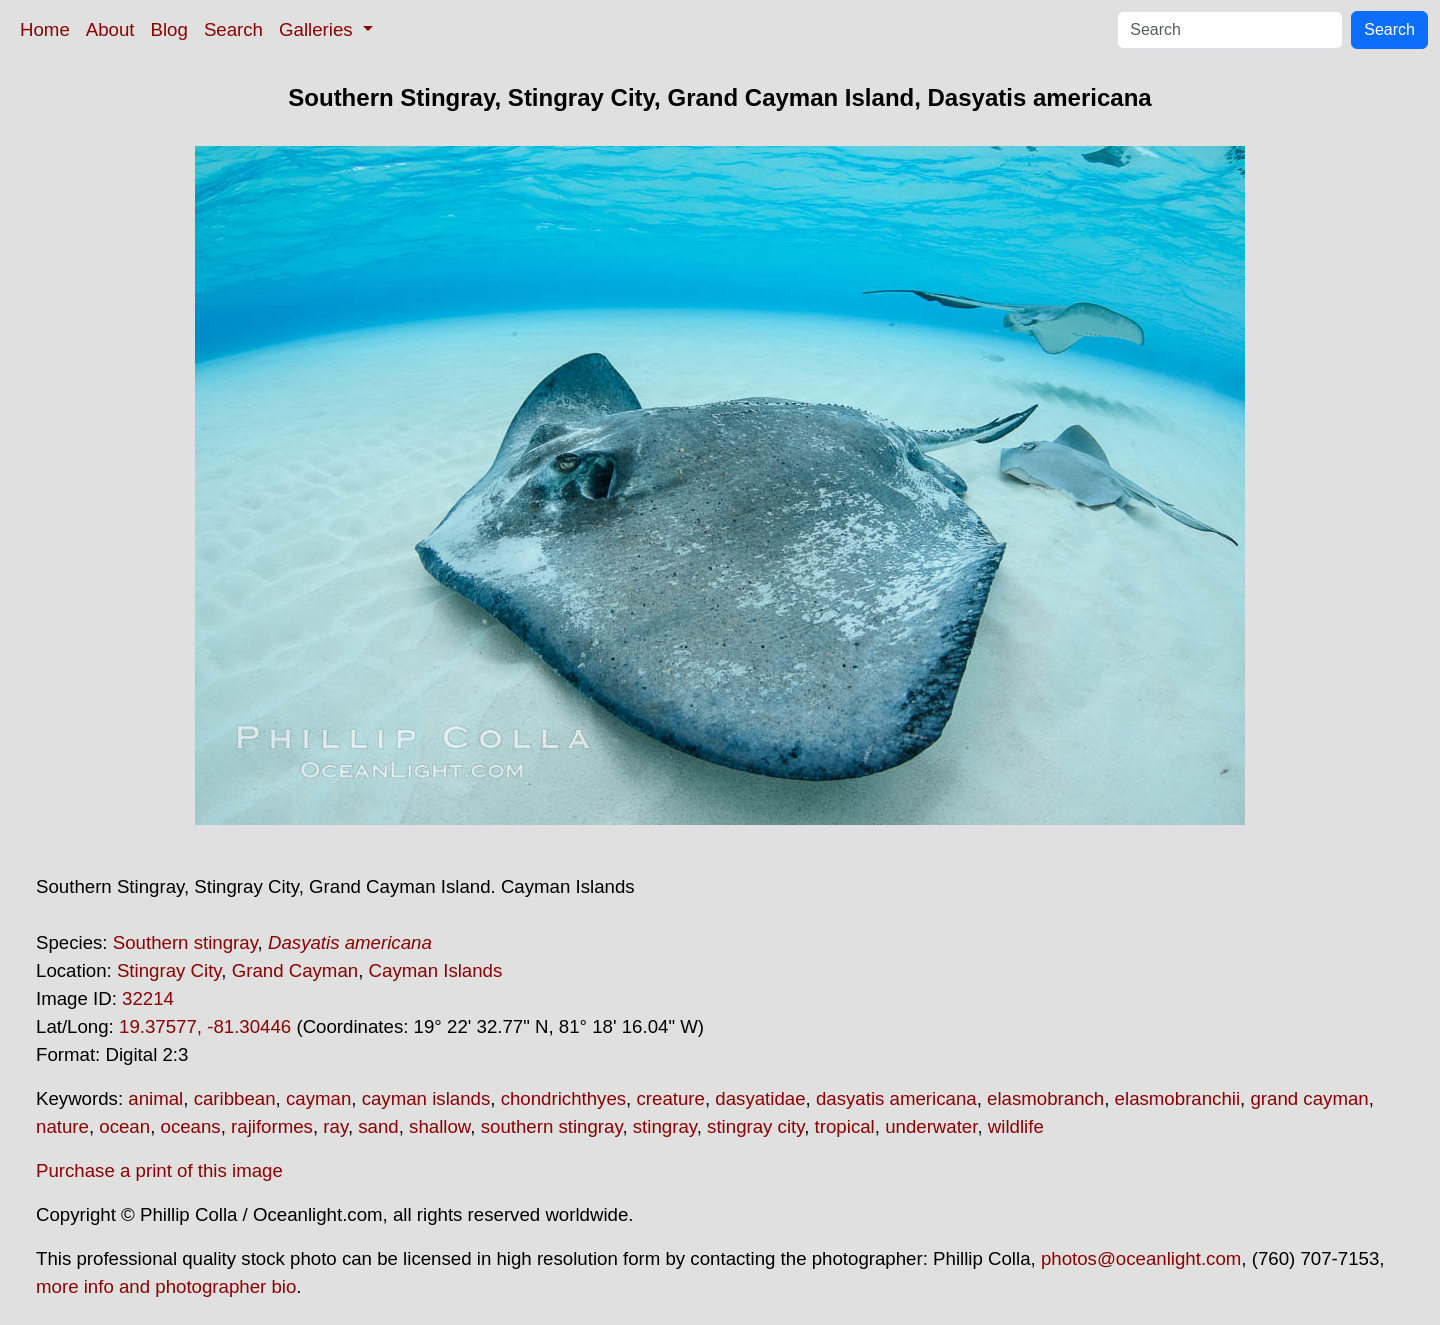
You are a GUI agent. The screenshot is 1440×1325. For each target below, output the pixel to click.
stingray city (755, 1126)
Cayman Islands (436, 970)
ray (335, 1126)
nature (62, 1126)
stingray (665, 1126)
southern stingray (552, 1126)
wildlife (1016, 1126)
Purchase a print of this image (159, 1170)
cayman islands (426, 1098)
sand (378, 1126)
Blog (169, 29)
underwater (931, 1126)
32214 (148, 998)
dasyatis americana (896, 1098)
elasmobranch (1045, 1098)
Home (45, 29)
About (110, 29)
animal (155, 1098)
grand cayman (1309, 1098)
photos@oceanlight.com (1141, 1258)
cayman (318, 1098)
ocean (124, 1126)
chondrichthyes (563, 1098)
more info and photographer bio (166, 1286)
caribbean (235, 1098)
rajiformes (272, 1126)
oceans (191, 1126)
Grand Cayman (295, 970)
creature (670, 1098)
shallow (439, 1126)
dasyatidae (760, 1098)
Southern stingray (185, 942)
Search (233, 29)
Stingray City (169, 970)
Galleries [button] (318, 29)
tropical (845, 1126)
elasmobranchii (1177, 1098)
